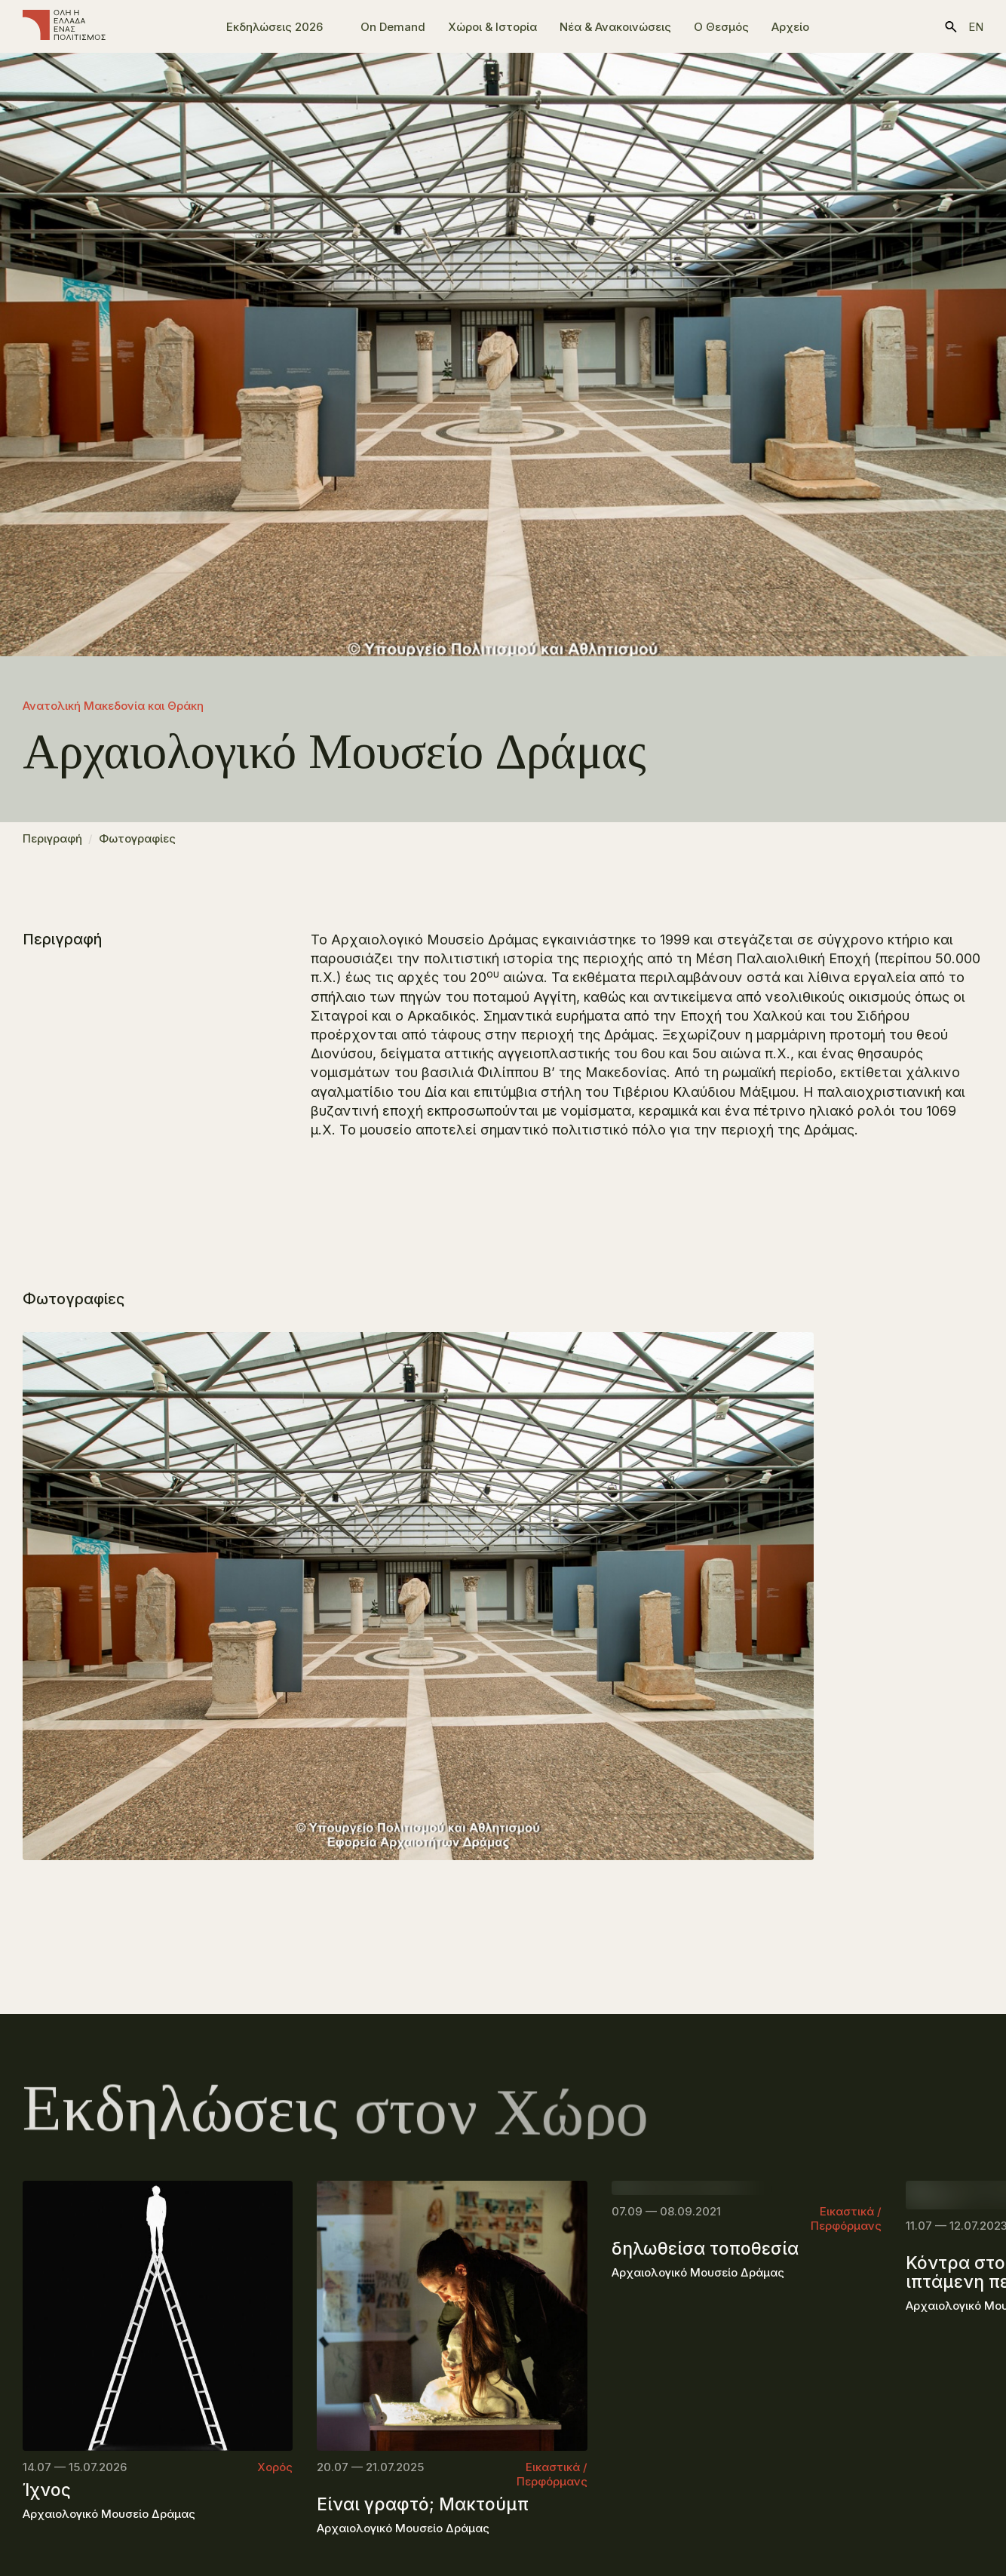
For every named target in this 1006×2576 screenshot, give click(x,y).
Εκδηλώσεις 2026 (274, 27)
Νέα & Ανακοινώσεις (615, 27)
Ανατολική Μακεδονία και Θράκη (113, 705)
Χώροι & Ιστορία (492, 27)
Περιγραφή (52, 846)
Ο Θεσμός (721, 27)
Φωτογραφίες (137, 846)
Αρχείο (790, 27)
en (975, 27)
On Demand (392, 27)
